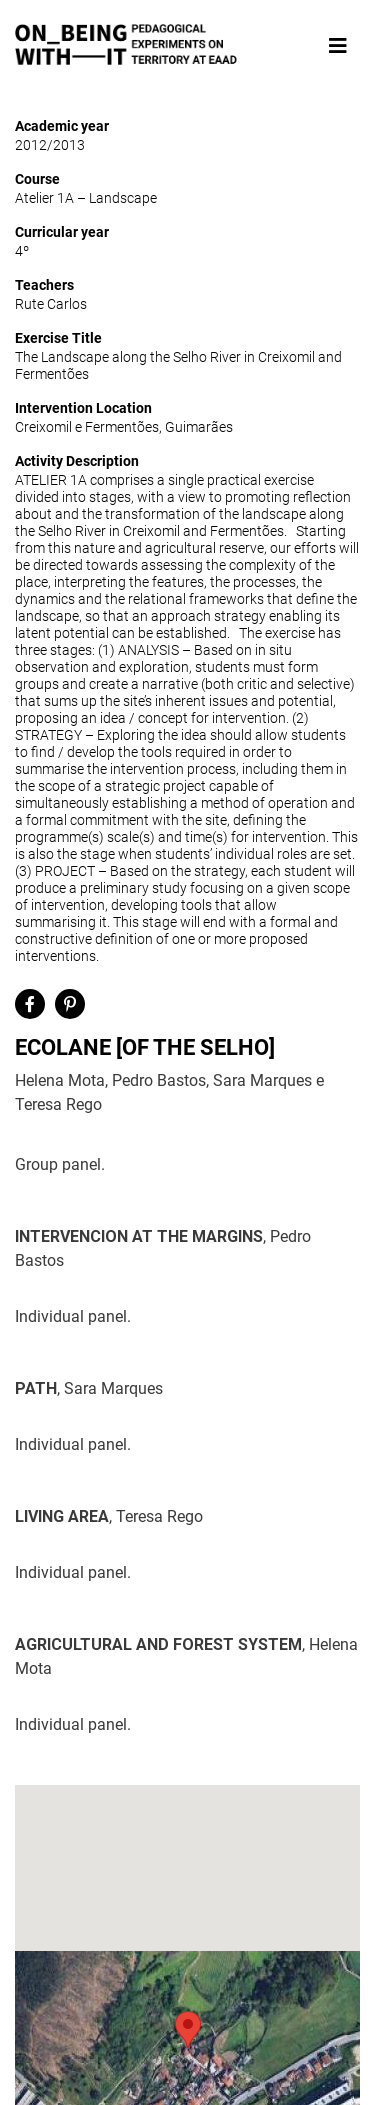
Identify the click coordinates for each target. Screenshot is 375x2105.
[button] (188, 2029)
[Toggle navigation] (338, 46)
